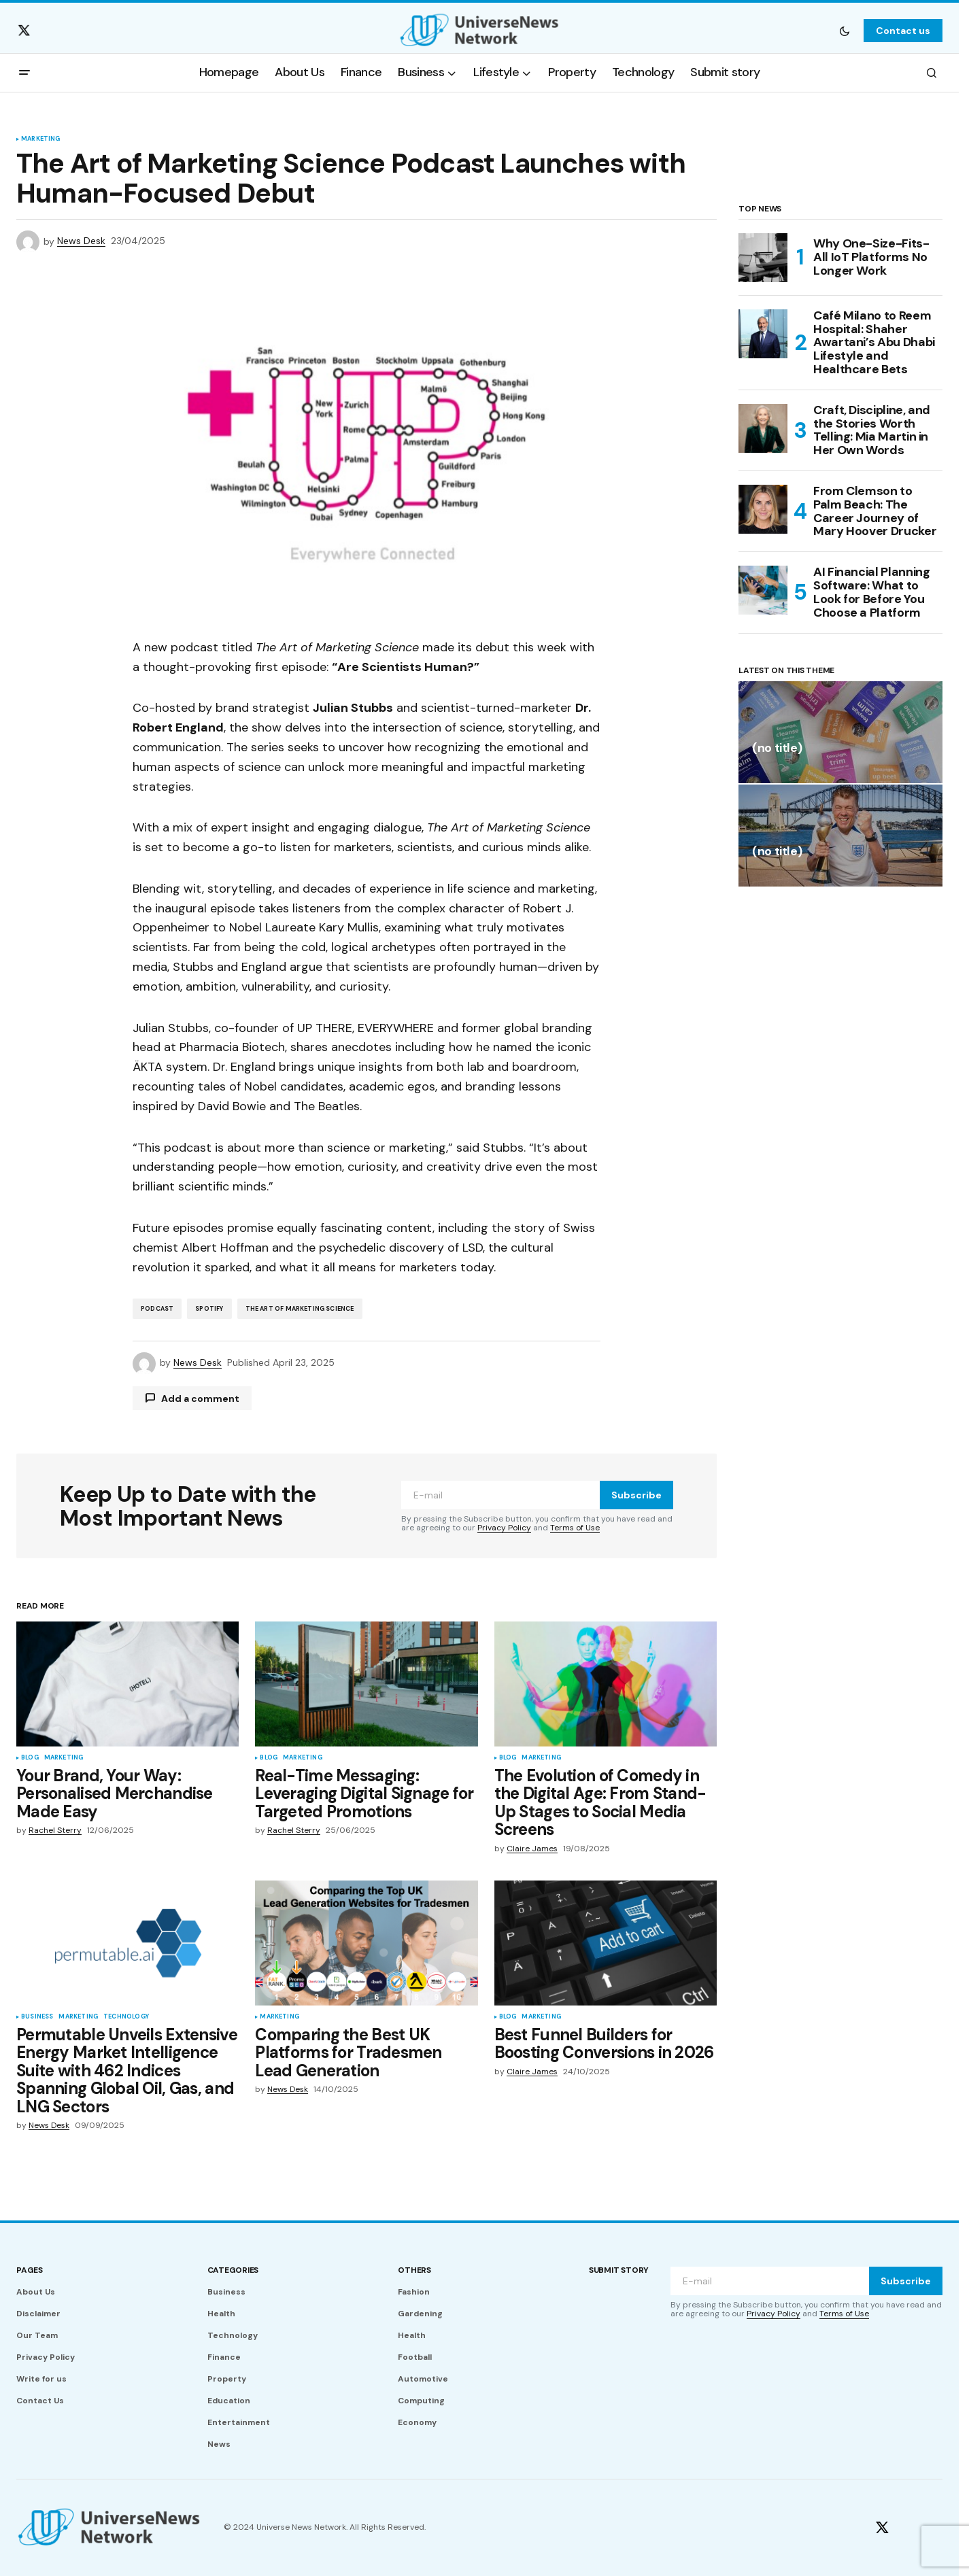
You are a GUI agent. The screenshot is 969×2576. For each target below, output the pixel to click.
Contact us (903, 30)
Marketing (41, 139)
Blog (30, 1758)
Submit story (619, 2270)
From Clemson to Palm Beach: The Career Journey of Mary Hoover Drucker (874, 511)
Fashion (414, 2291)
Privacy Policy (504, 1527)
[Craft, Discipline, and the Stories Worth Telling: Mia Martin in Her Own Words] (762, 428)
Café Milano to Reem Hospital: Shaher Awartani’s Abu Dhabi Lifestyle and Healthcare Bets (874, 343)
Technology (126, 2017)
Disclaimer (38, 2313)
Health (221, 2313)
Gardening (420, 2313)
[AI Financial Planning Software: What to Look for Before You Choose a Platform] (762, 590)
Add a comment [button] (200, 1398)
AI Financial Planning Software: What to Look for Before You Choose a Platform (871, 592)
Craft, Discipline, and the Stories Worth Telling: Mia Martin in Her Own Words (871, 431)
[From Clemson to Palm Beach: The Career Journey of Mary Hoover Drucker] (762, 509)
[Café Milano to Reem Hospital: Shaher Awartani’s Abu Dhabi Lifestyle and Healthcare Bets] (762, 333)
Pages (29, 2270)
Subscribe (636, 1495)
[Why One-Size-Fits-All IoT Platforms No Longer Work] (762, 257)
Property (226, 2378)
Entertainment (238, 2422)
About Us (35, 2291)
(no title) (777, 749)
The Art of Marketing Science (299, 1309)
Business (37, 2017)
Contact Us (40, 2400)
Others (414, 2270)
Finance (224, 2357)
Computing (421, 2400)
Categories (233, 2270)
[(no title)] (840, 732)
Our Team (37, 2335)
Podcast (157, 1309)
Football (415, 2357)
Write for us (41, 2378)
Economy (417, 2422)
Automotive (423, 2378)
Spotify (209, 1309)
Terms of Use (575, 1527)
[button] (844, 30)
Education (228, 2400)
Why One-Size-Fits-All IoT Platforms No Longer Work (871, 257)
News (219, 2444)
